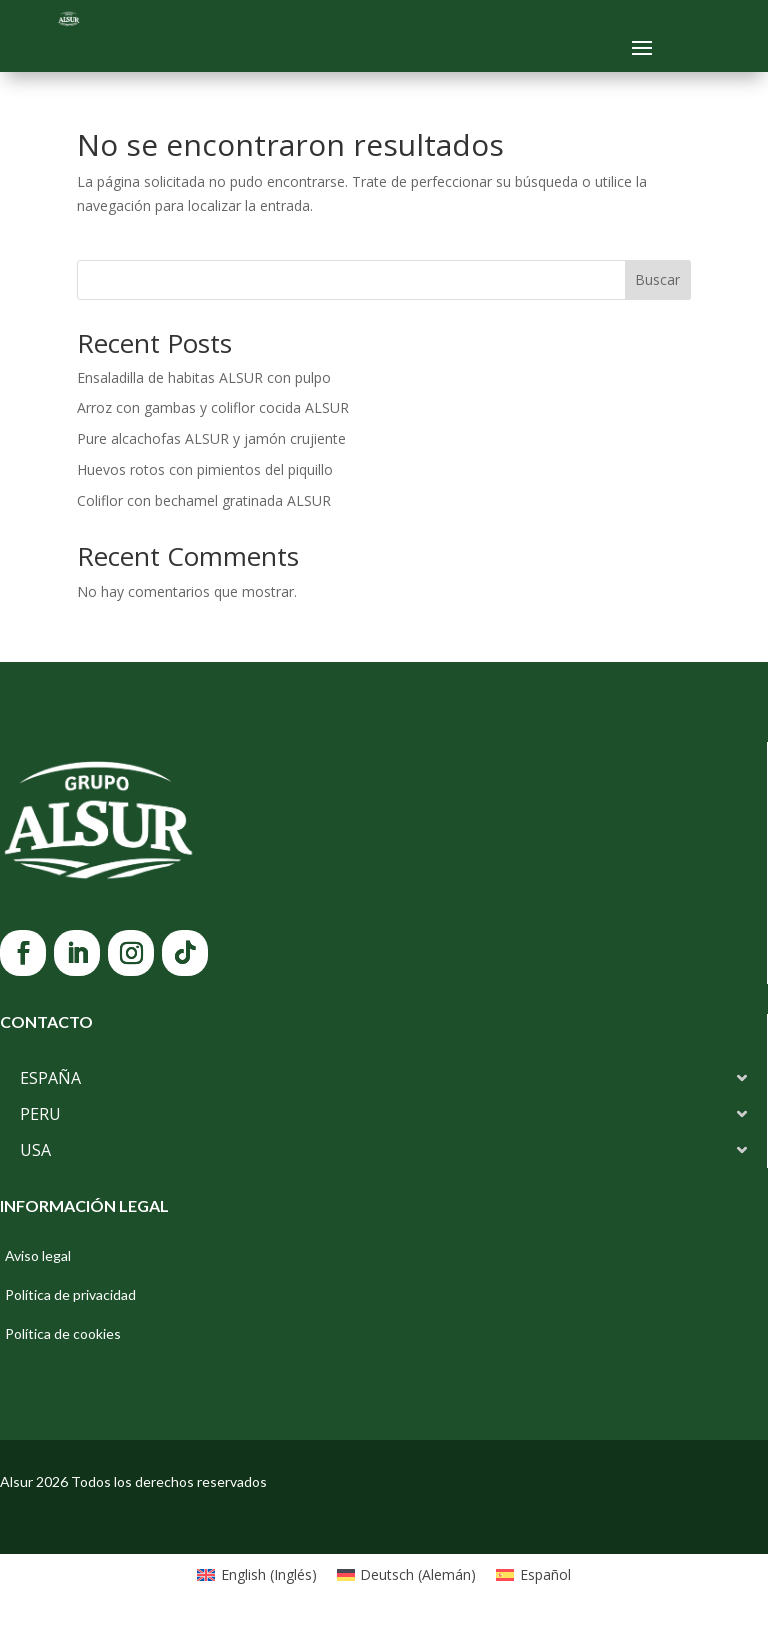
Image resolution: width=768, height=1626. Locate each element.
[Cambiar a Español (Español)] (533, 1575)
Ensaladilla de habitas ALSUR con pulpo (204, 377)
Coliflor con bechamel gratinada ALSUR (204, 500)
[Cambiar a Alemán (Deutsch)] (407, 1575)
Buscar (657, 279)
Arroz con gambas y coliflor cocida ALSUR (213, 407)
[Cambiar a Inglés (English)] (257, 1575)
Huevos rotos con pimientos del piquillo (205, 469)
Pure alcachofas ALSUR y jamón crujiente (211, 438)
